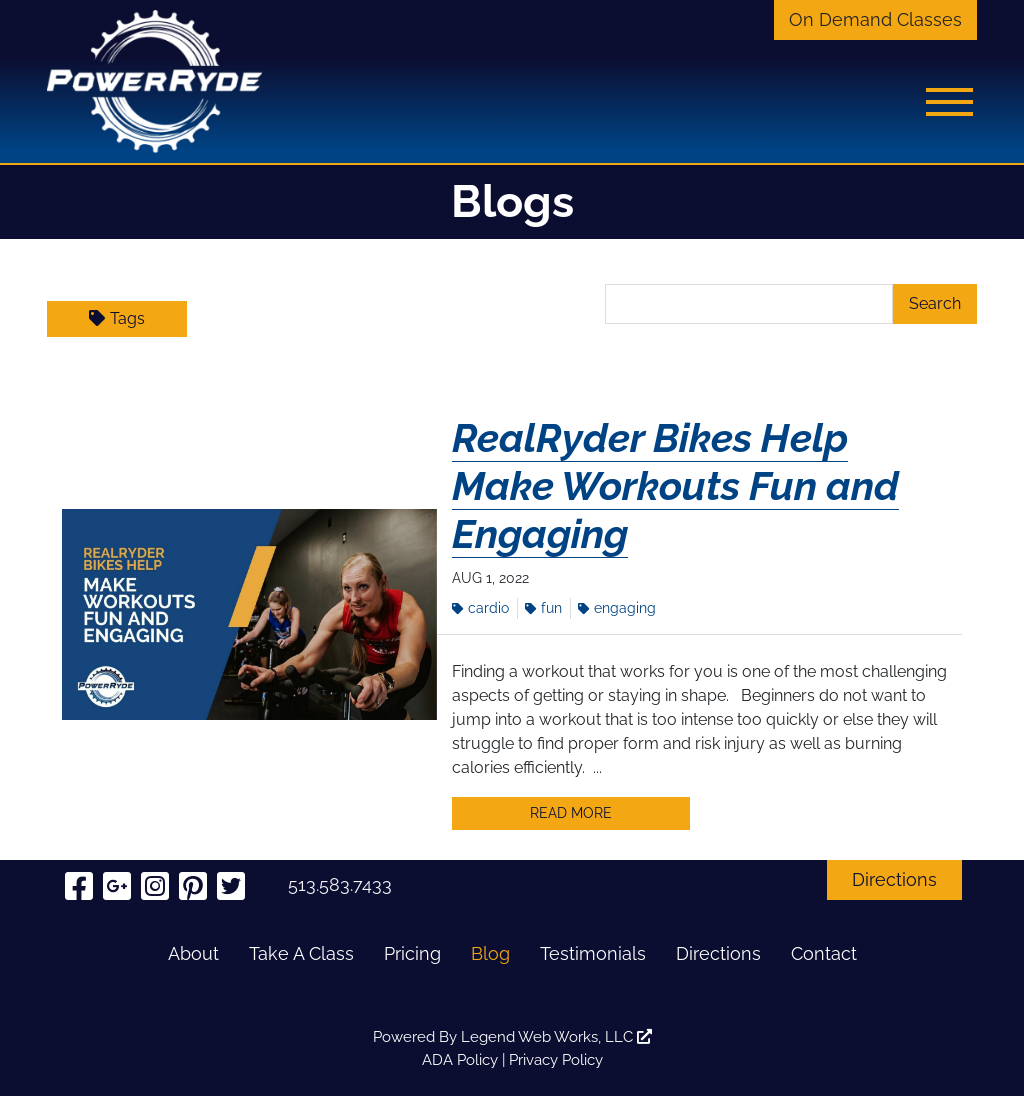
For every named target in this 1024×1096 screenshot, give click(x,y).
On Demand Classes (875, 19)
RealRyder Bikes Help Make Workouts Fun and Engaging (675, 485)
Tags (117, 318)
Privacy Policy (556, 1060)
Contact (824, 953)
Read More (571, 813)
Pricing (412, 953)
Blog (490, 953)
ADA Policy (460, 1060)
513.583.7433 (340, 884)
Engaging (617, 608)
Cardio (480, 608)
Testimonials (593, 953)
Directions (894, 879)
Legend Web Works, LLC (556, 1037)
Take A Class (301, 953)
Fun (543, 608)
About (193, 953)
